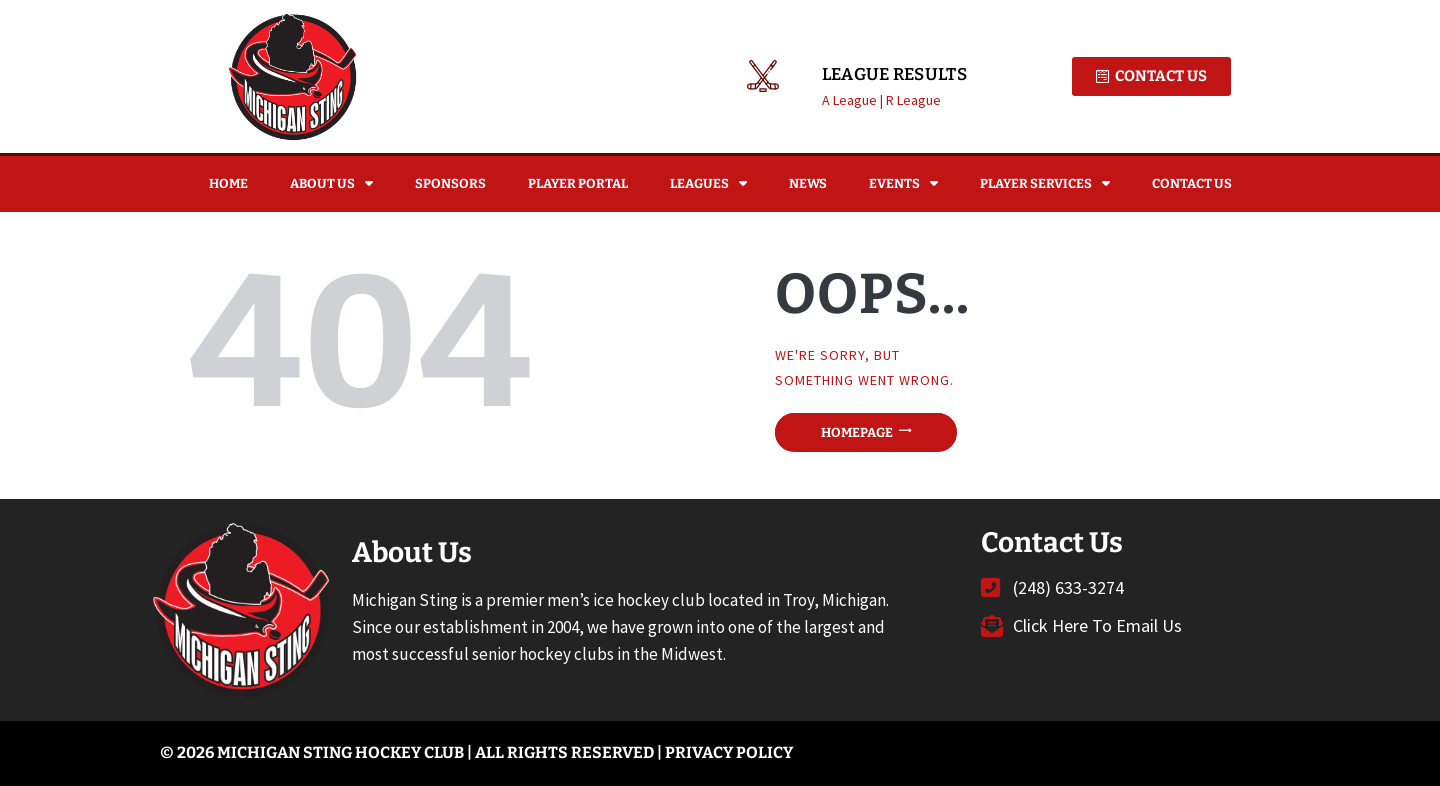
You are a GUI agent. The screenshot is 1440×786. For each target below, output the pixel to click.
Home (228, 183)
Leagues (708, 183)
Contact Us (1192, 183)
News (808, 183)
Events (903, 183)
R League (913, 100)
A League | (854, 100)
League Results (894, 75)
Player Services (1045, 183)
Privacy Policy (729, 752)
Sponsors (450, 183)
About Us (331, 183)
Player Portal (578, 183)
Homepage (857, 432)
